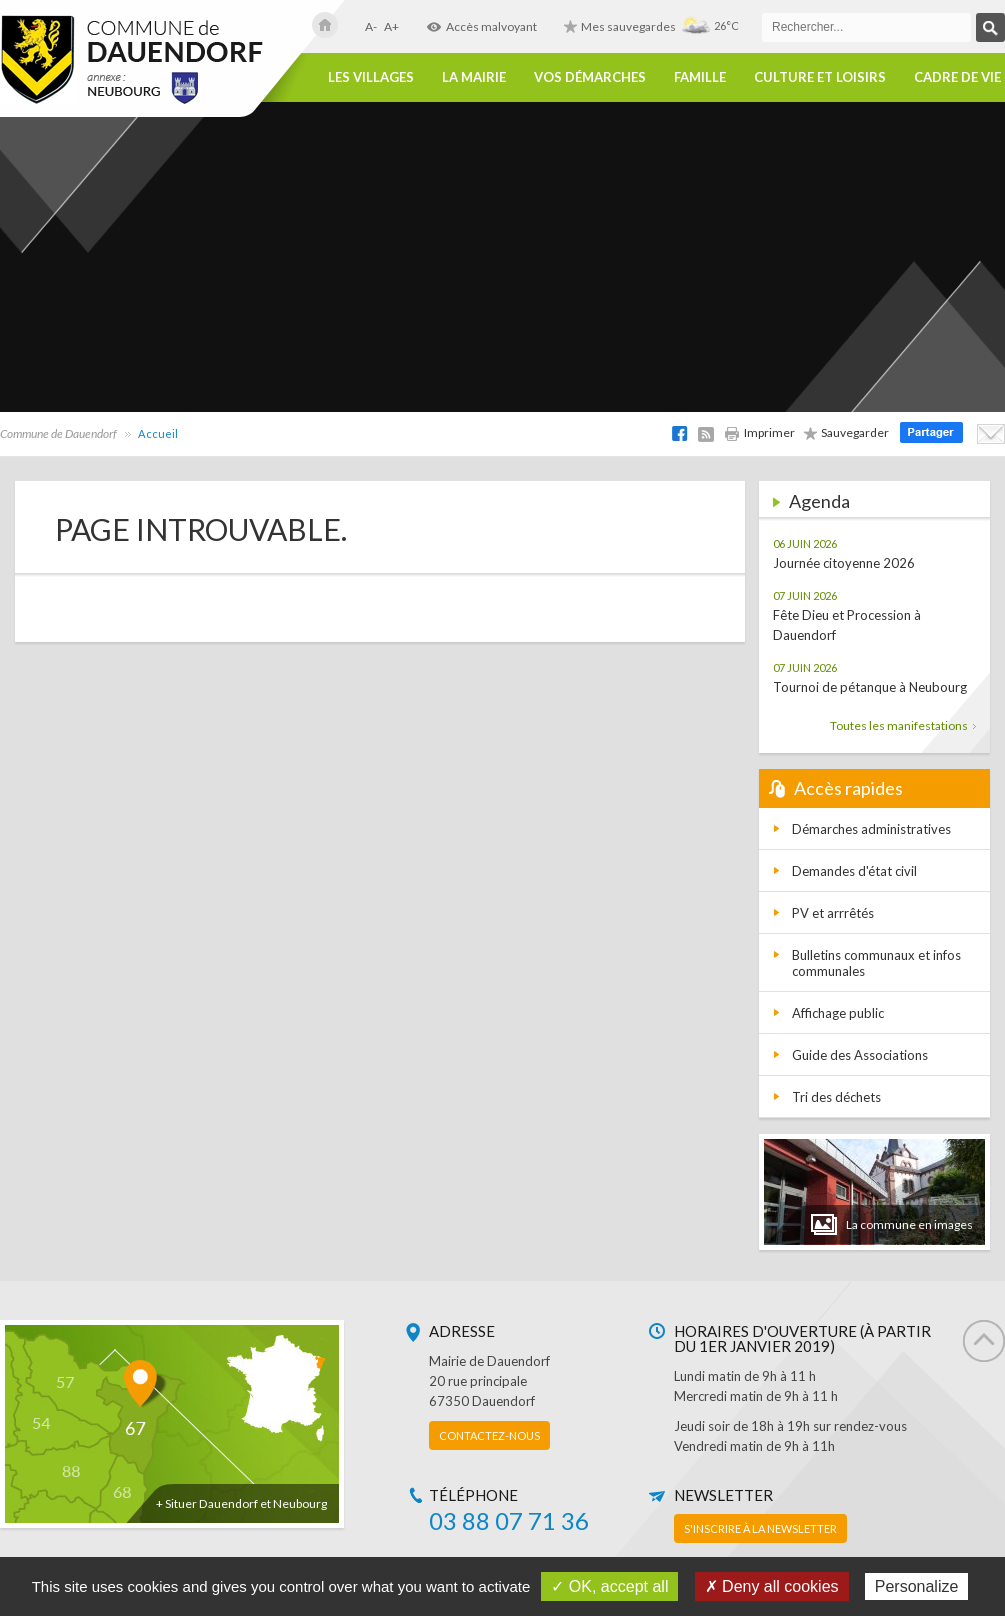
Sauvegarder (846, 432)
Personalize (917, 1586)
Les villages (371, 77)
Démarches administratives (871, 829)
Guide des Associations (860, 1055)
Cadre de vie (957, 77)
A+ (391, 26)
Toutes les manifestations (903, 725)
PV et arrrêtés (833, 913)
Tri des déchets (836, 1097)
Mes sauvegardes (620, 26)
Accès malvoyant (481, 26)
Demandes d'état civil (854, 871)
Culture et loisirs (820, 77)
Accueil (158, 433)
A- (371, 26)
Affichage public (838, 1013)
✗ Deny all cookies (772, 1586)
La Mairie (474, 77)
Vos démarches (590, 77)
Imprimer (759, 432)
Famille (700, 77)
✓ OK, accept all (609, 1586)
